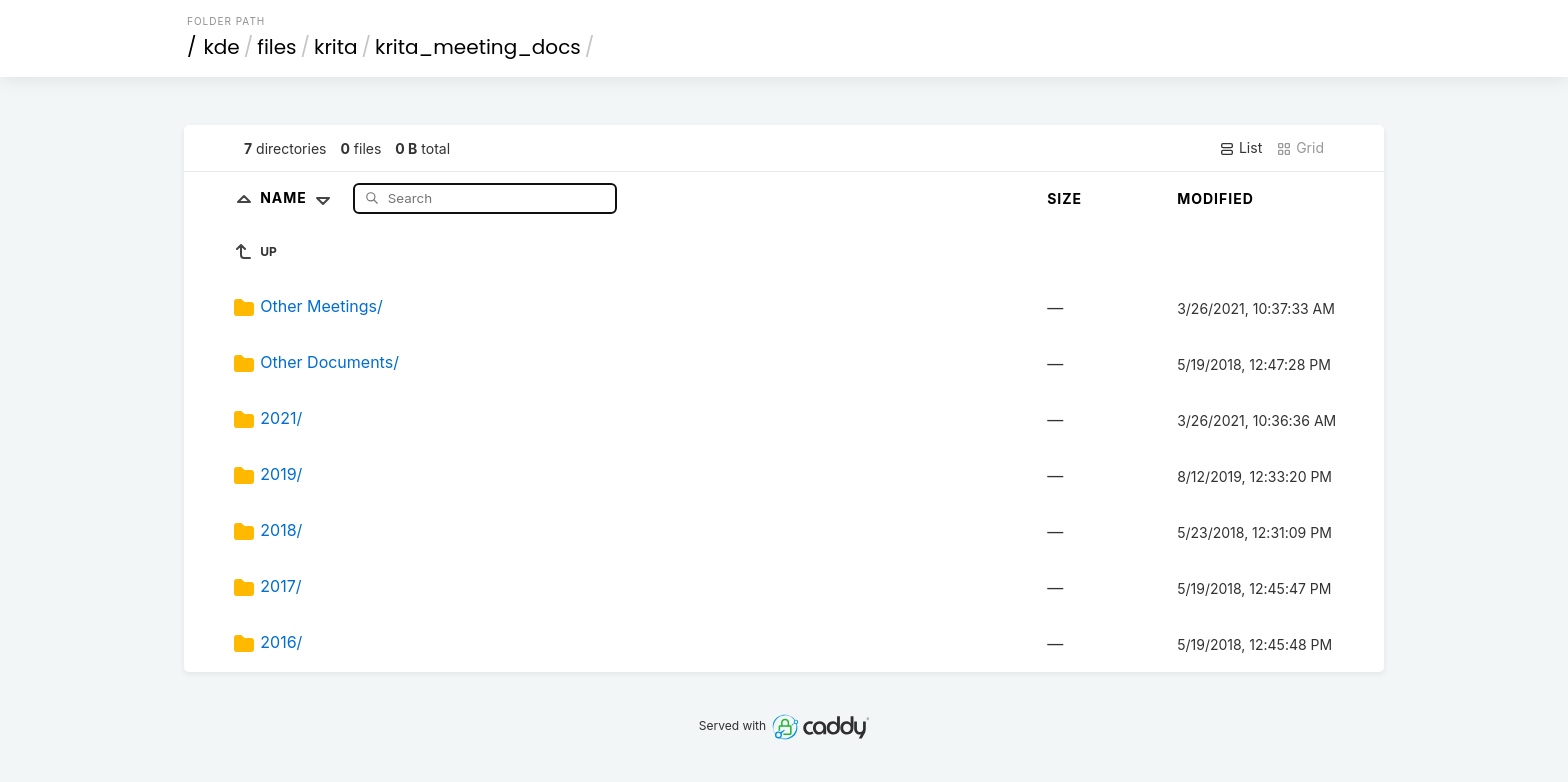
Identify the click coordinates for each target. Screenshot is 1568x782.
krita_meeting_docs (478, 47)
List (1240, 148)
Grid (1300, 148)
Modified (1215, 198)
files (276, 47)
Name (299, 197)
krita (335, 47)
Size (1064, 198)
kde (222, 47)
